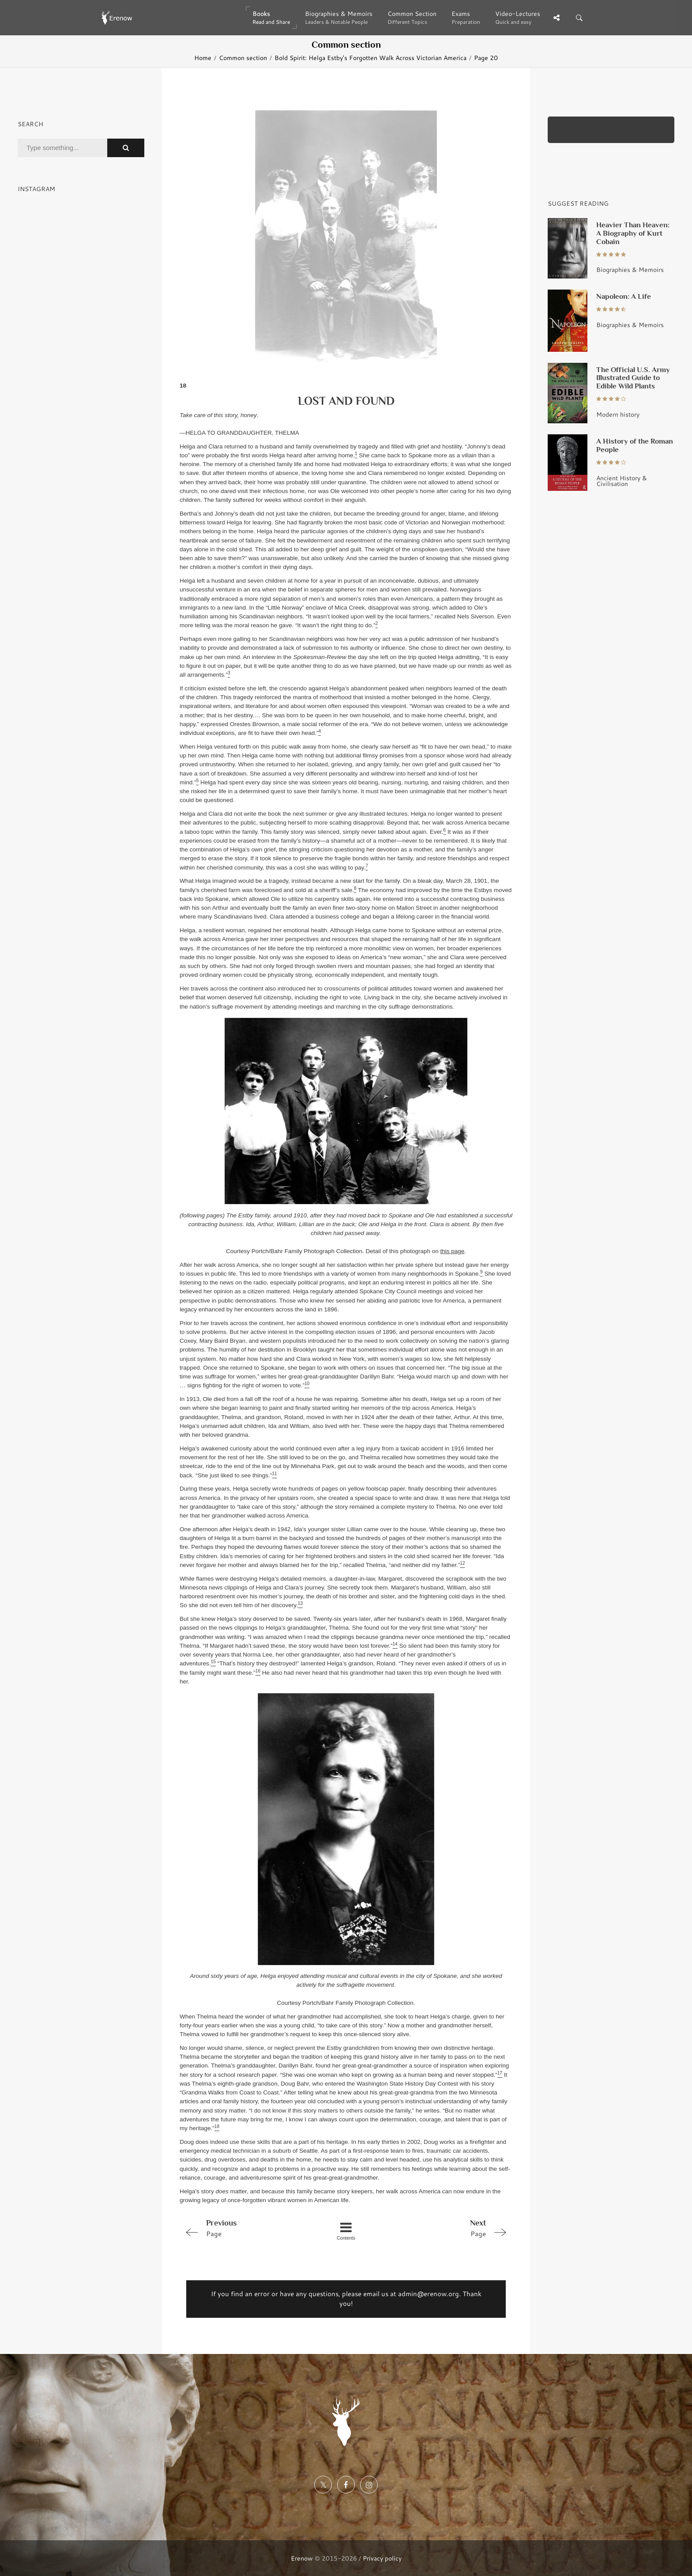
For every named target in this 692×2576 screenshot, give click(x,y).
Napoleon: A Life (623, 296)
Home (202, 57)
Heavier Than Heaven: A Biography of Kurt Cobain (632, 233)
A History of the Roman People (634, 445)
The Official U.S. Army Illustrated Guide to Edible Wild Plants (633, 378)
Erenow (302, 2558)
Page (245, 2227)
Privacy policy (382, 2558)
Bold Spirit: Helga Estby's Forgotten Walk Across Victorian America (370, 57)
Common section (243, 57)
